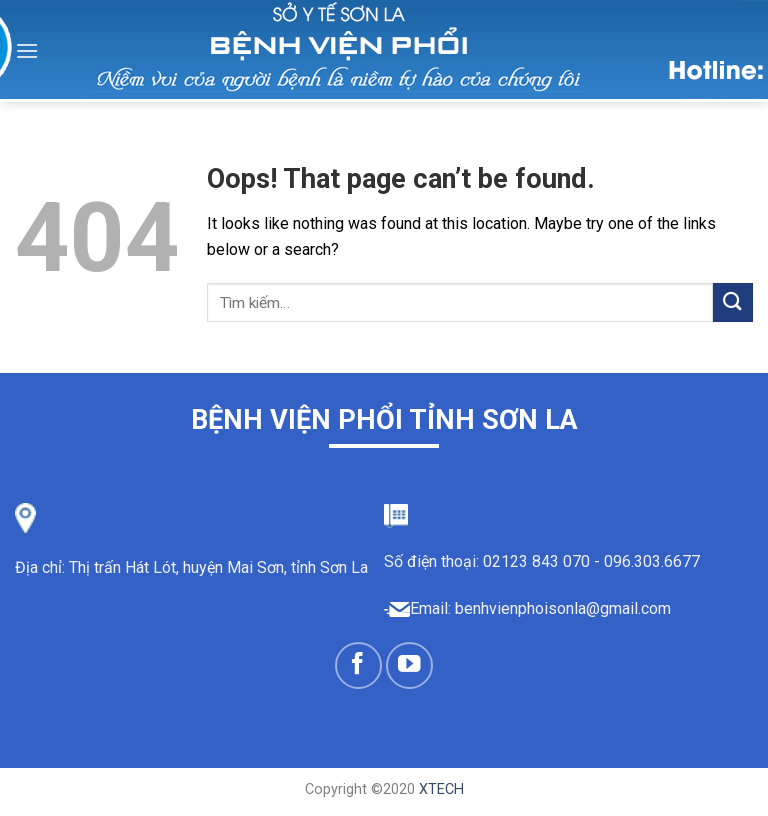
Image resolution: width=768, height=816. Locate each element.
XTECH (441, 789)
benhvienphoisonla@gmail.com (563, 608)
